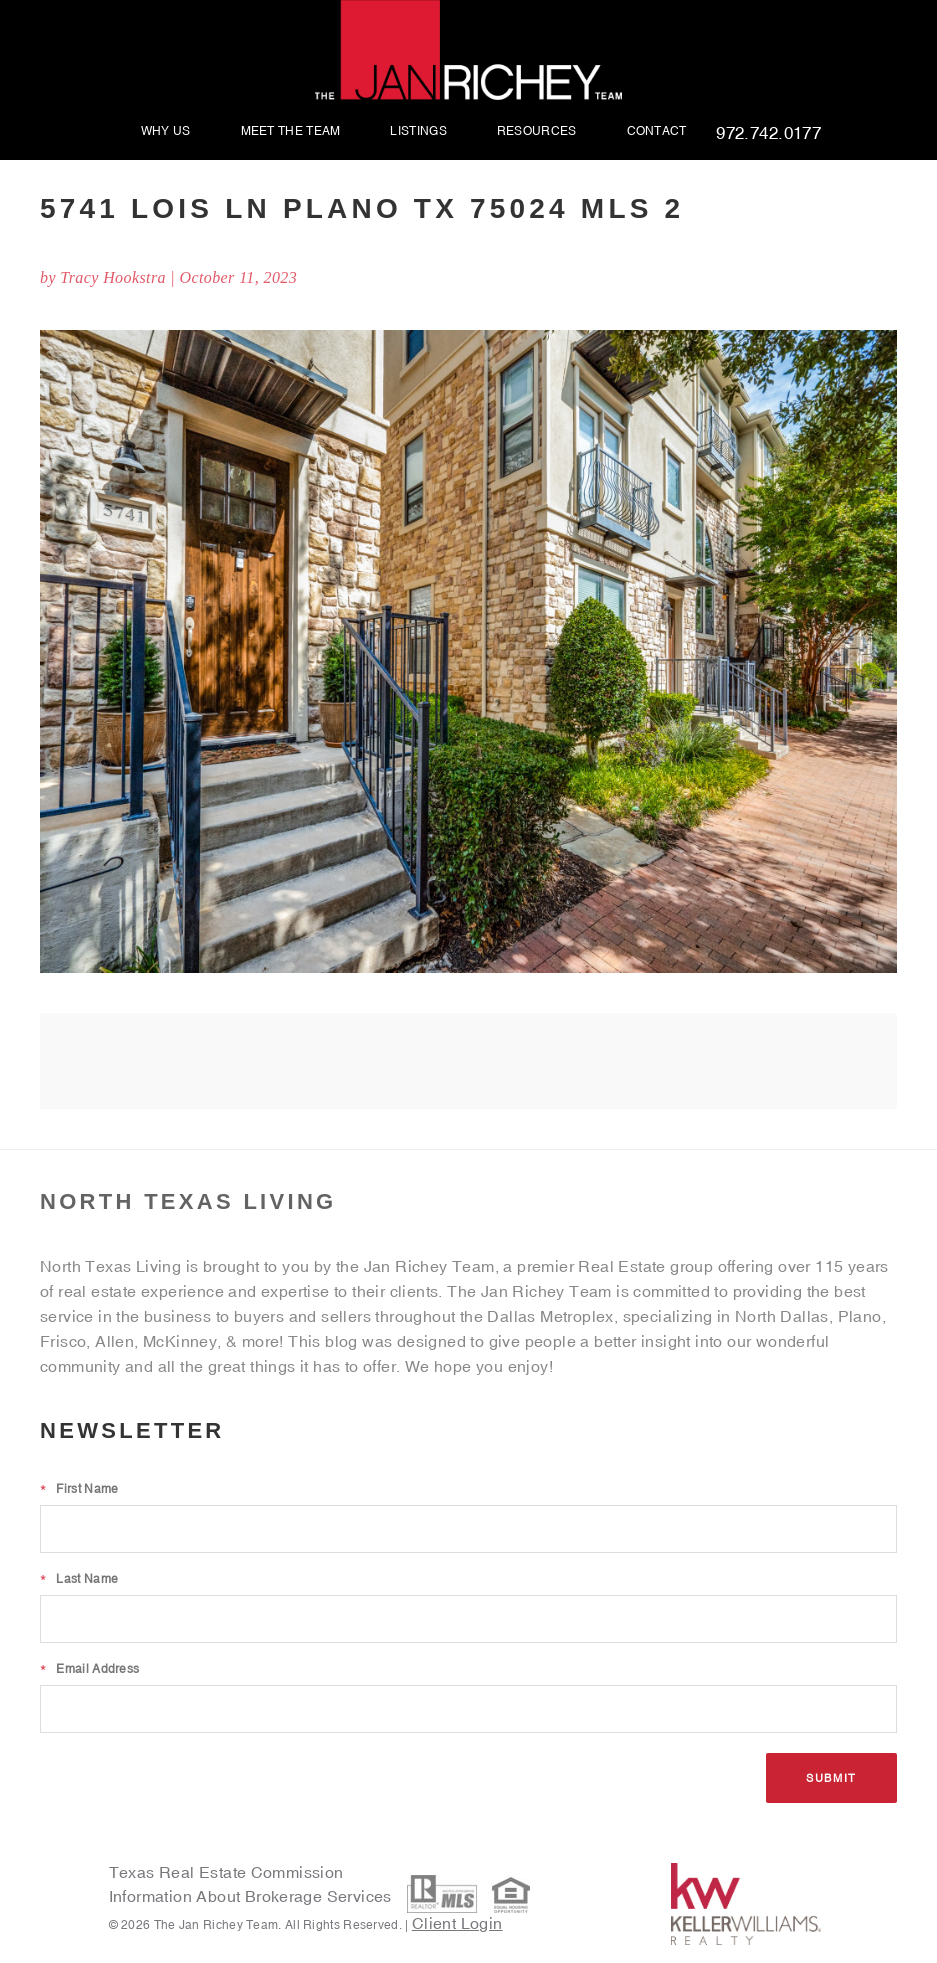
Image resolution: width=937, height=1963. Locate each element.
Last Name (79, 1579)
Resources (537, 131)
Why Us (166, 131)
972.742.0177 (768, 134)
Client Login (457, 1923)
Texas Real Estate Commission (226, 1872)
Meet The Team (291, 131)
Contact (657, 131)
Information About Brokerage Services (253, 1896)
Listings (418, 131)
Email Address (89, 1669)
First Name (79, 1489)
